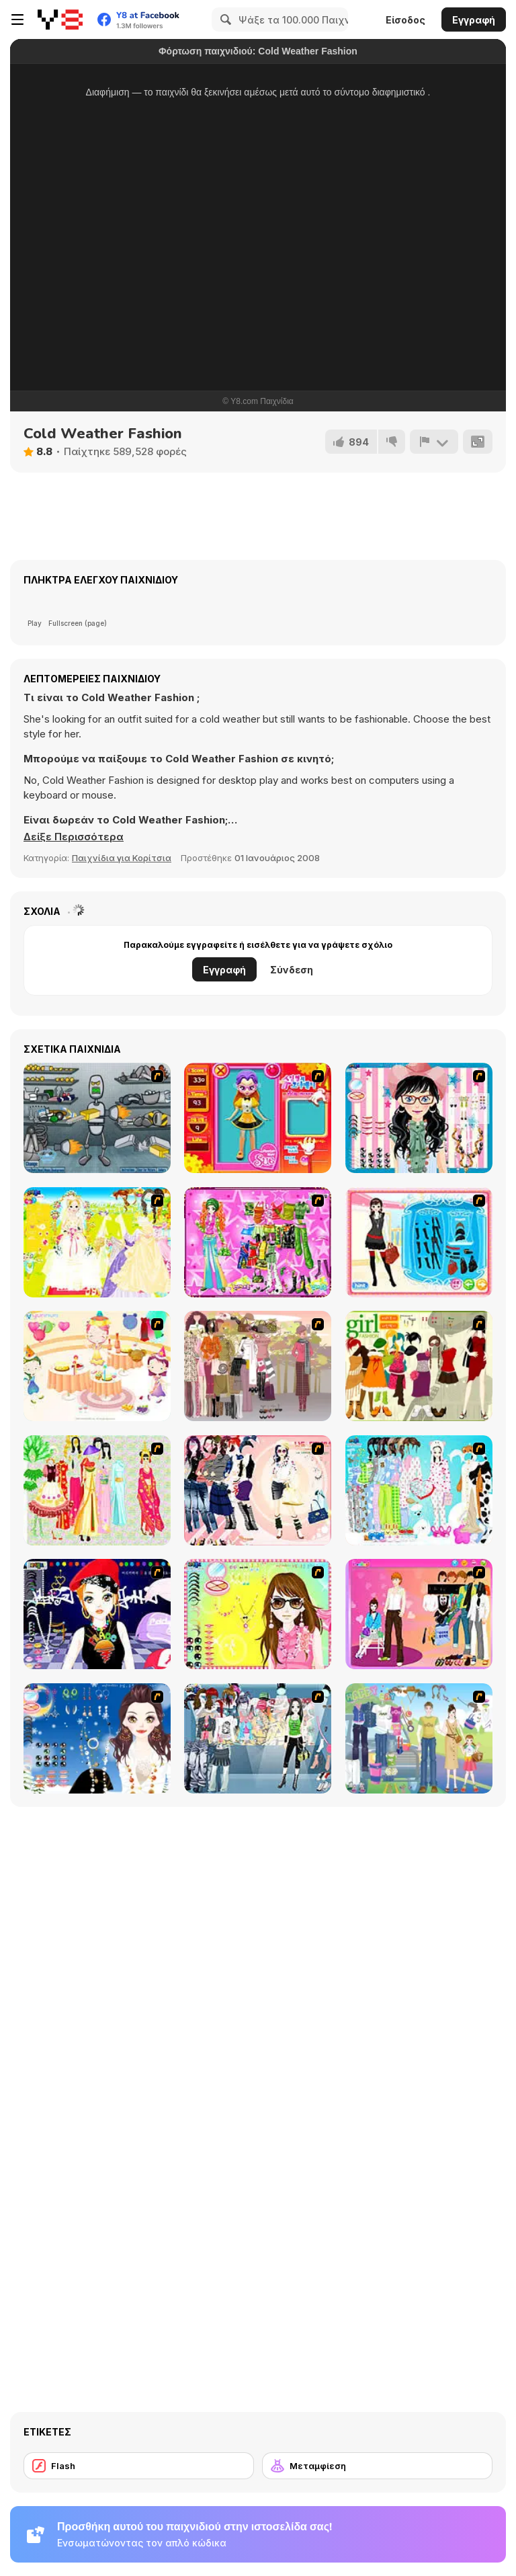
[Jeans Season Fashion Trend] (257, 1738)
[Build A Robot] (97, 1118)
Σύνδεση (291, 969)
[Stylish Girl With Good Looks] (97, 1614)
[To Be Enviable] (257, 1614)
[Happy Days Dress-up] (418, 1738)
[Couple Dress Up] (418, 1614)
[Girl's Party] (97, 1366)
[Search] (224, 19)
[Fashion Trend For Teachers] (257, 1366)
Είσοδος (405, 20)
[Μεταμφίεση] (377, 2465)
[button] (74, 837)
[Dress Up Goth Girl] (97, 1738)
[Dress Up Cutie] (418, 1118)
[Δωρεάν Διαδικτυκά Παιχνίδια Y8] (60, 19)
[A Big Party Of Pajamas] (418, 1490)
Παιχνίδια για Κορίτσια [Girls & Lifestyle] (121, 857)
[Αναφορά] (434, 442)
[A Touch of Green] (257, 1242)
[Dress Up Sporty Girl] (257, 1490)
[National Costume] (97, 1490)
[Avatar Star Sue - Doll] (257, 1118)
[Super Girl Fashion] (418, 1366)
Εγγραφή (473, 20)
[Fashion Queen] (418, 1242)
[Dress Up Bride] (97, 1242)
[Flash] (139, 2465)
